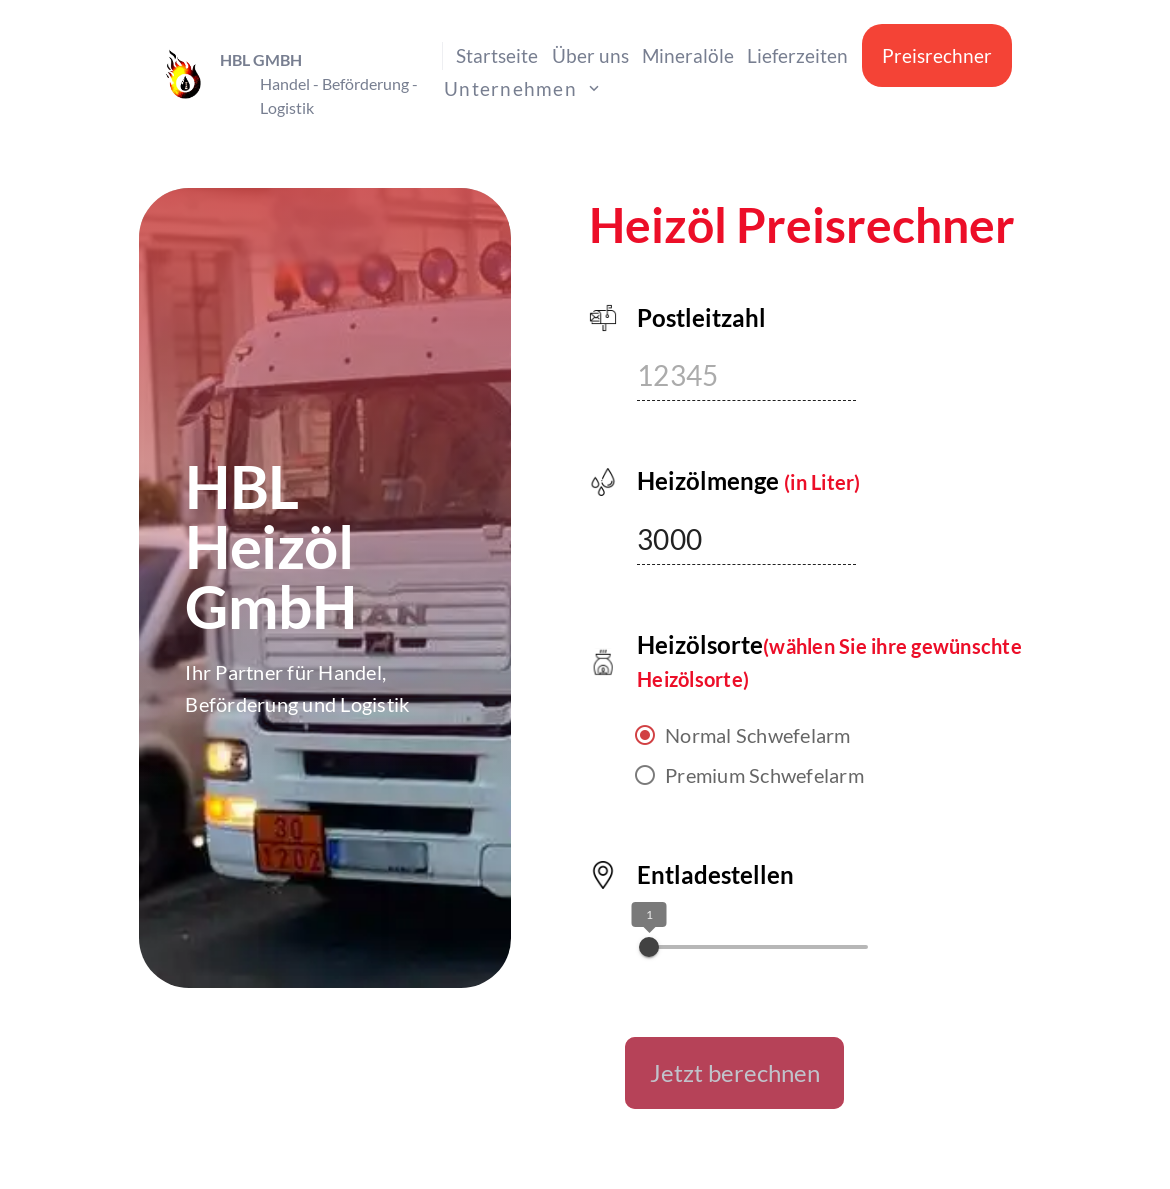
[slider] (649, 947)
